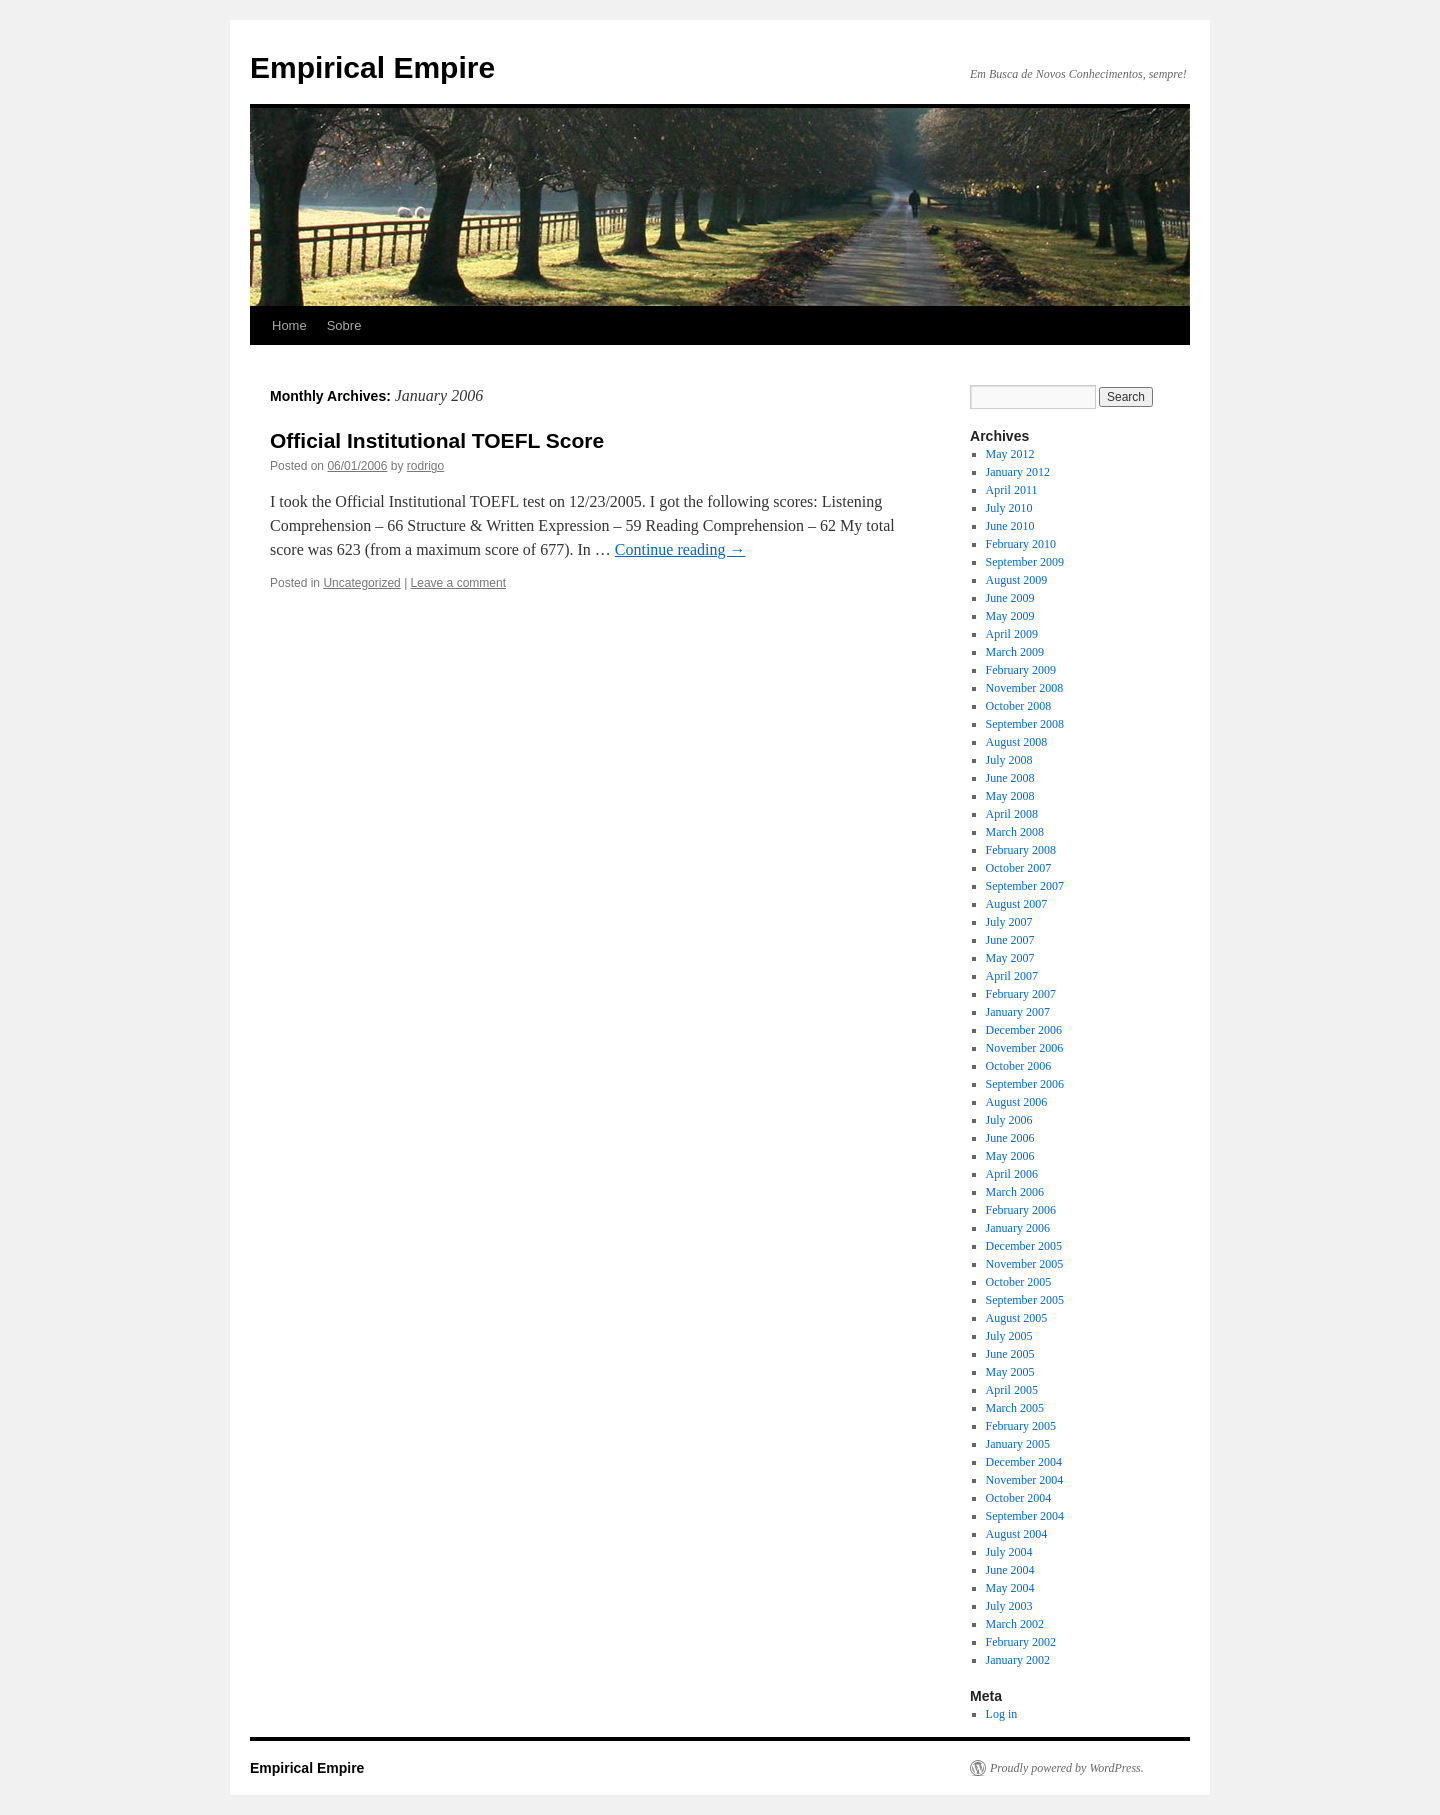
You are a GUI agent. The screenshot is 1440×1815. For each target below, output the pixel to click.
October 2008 (1019, 706)
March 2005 (1015, 1408)
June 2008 (1010, 778)
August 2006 (1017, 1102)
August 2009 (1017, 580)
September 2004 (1025, 1516)
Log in (1002, 1714)
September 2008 (1025, 724)
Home (289, 325)
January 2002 (1018, 1660)
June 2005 (1010, 1354)
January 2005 (1018, 1444)
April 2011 (1012, 490)
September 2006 (1025, 1084)
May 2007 (1010, 958)
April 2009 (1012, 634)
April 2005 (1012, 1390)
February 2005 (1021, 1426)
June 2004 (1010, 1570)
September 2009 (1025, 562)
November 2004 (1025, 1480)
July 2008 (1009, 760)
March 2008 (1015, 832)
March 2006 (1015, 1192)
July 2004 (1009, 1552)
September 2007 (1025, 886)
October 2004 (1019, 1498)
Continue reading (680, 549)
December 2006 (1024, 1030)
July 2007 (1009, 922)
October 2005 (1019, 1282)
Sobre (344, 325)
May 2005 (1010, 1372)
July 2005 (1009, 1336)
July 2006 (1009, 1120)
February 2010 (1021, 544)
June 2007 (1010, 940)
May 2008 (1010, 796)
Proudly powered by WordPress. (1067, 1768)
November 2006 (1025, 1048)
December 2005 (1024, 1246)
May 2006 (1010, 1156)
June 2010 (1010, 526)
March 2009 (1015, 652)
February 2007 (1021, 994)
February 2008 (1021, 850)
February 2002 (1021, 1642)
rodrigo (425, 466)
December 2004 (1024, 1462)
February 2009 (1021, 670)
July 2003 (1009, 1606)
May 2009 (1010, 616)
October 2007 (1019, 868)
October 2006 (1019, 1066)
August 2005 (1017, 1318)
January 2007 (1018, 1012)
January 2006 (1018, 1228)
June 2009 (1010, 598)
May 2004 (1010, 1588)
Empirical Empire (372, 67)
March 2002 (1015, 1624)
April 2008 (1012, 814)
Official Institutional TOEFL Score (437, 440)
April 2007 (1012, 976)
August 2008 (1017, 742)
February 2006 (1021, 1210)
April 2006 (1012, 1174)
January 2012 (1018, 472)
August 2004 (1017, 1534)
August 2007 (1017, 904)
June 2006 (1010, 1138)
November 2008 (1025, 688)
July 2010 (1009, 508)
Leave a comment (458, 583)
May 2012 (1010, 454)
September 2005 (1025, 1300)
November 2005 (1025, 1264)
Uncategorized (361, 583)
